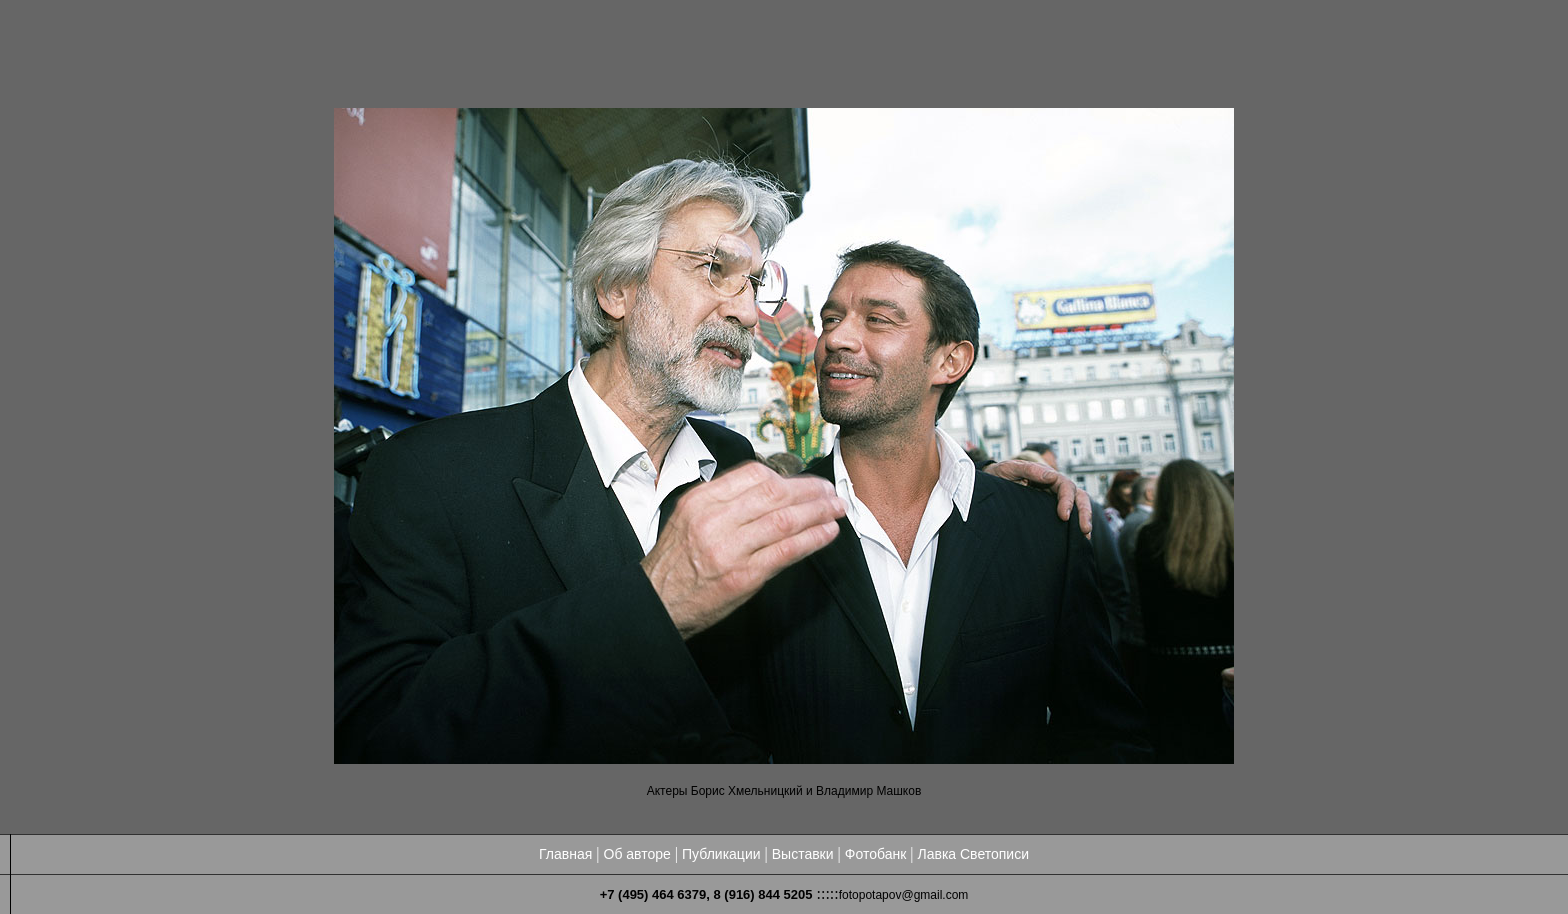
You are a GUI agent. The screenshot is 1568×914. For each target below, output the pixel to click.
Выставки (803, 854)
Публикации (721, 854)
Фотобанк (876, 854)
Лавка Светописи (973, 854)
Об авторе (637, 854)
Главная (565, 854)
